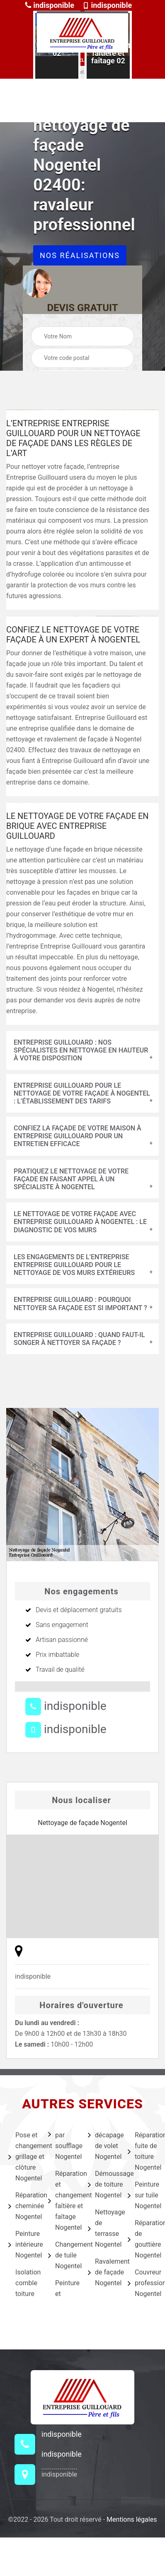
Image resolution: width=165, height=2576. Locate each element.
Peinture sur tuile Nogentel (142, 2195)
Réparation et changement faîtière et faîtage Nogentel (62, 2200)
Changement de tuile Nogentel (62, 2255)
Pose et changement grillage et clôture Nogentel (22, 2156)
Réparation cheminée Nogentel (22, 2206)
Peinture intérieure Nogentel (22, 2244)
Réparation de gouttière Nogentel (142, 2239)
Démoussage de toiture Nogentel (102, 2184)
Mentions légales (132, 2519)
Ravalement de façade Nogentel (102, 2272)
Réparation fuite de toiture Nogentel (142, 2151)
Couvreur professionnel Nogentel (142, 2283)
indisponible (49, 5)
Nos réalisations (80, 255)
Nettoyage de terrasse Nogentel (102, 2228)
